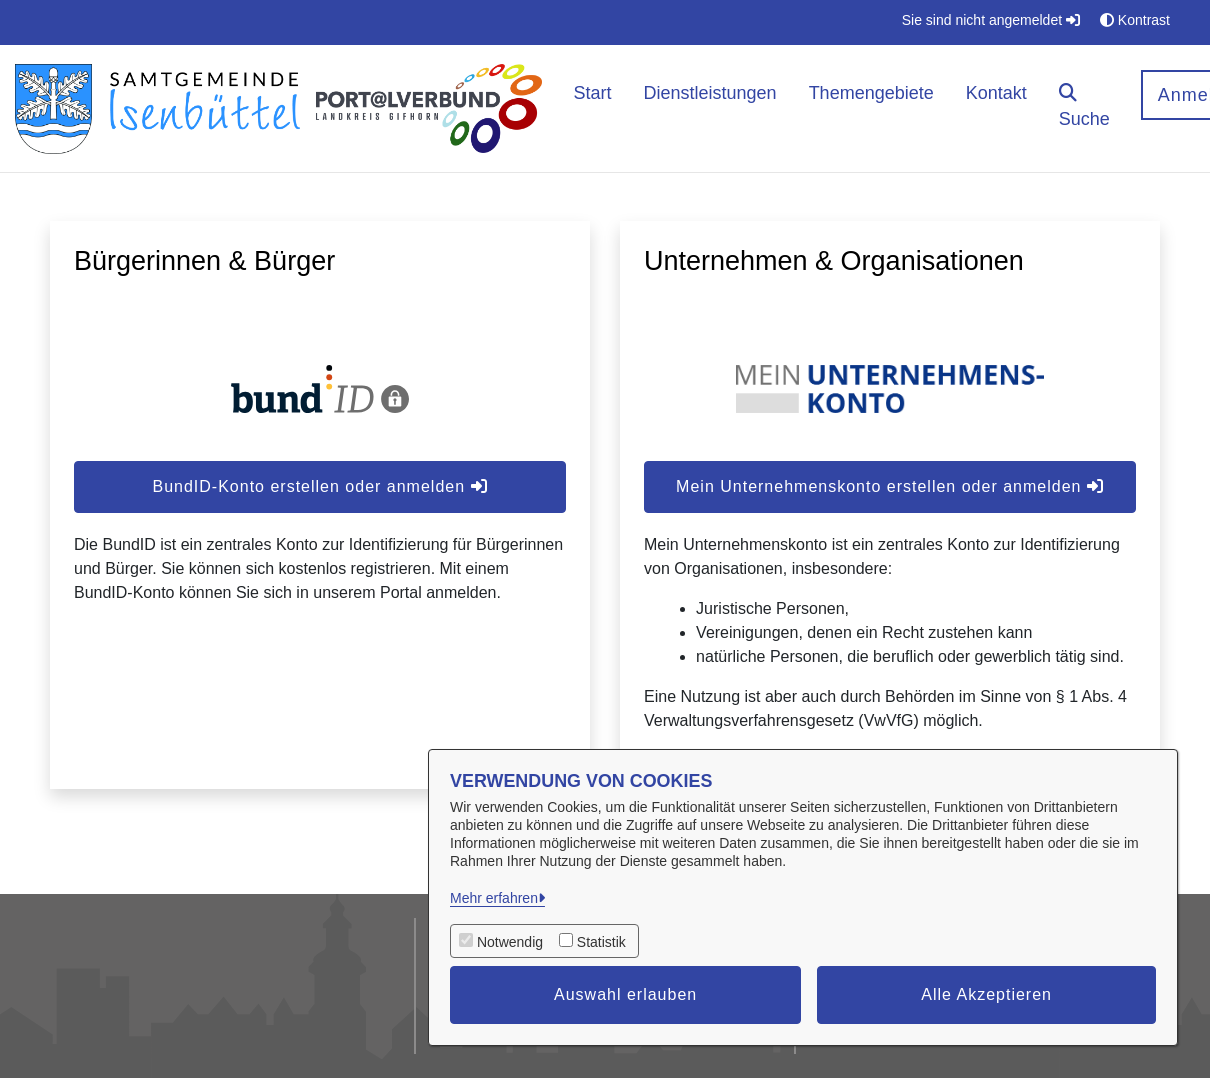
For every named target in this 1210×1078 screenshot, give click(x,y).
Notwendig (510, 942)
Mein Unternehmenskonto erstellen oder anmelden (890, 486)
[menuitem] (593, 108)
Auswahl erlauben (625, 994)
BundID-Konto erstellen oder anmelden (319, 486)
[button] (1084, 108)
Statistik (601, 942)
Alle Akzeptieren (986, 994)
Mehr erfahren (494, 898)
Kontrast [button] (1135, 20)
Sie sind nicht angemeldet (991, 20)
